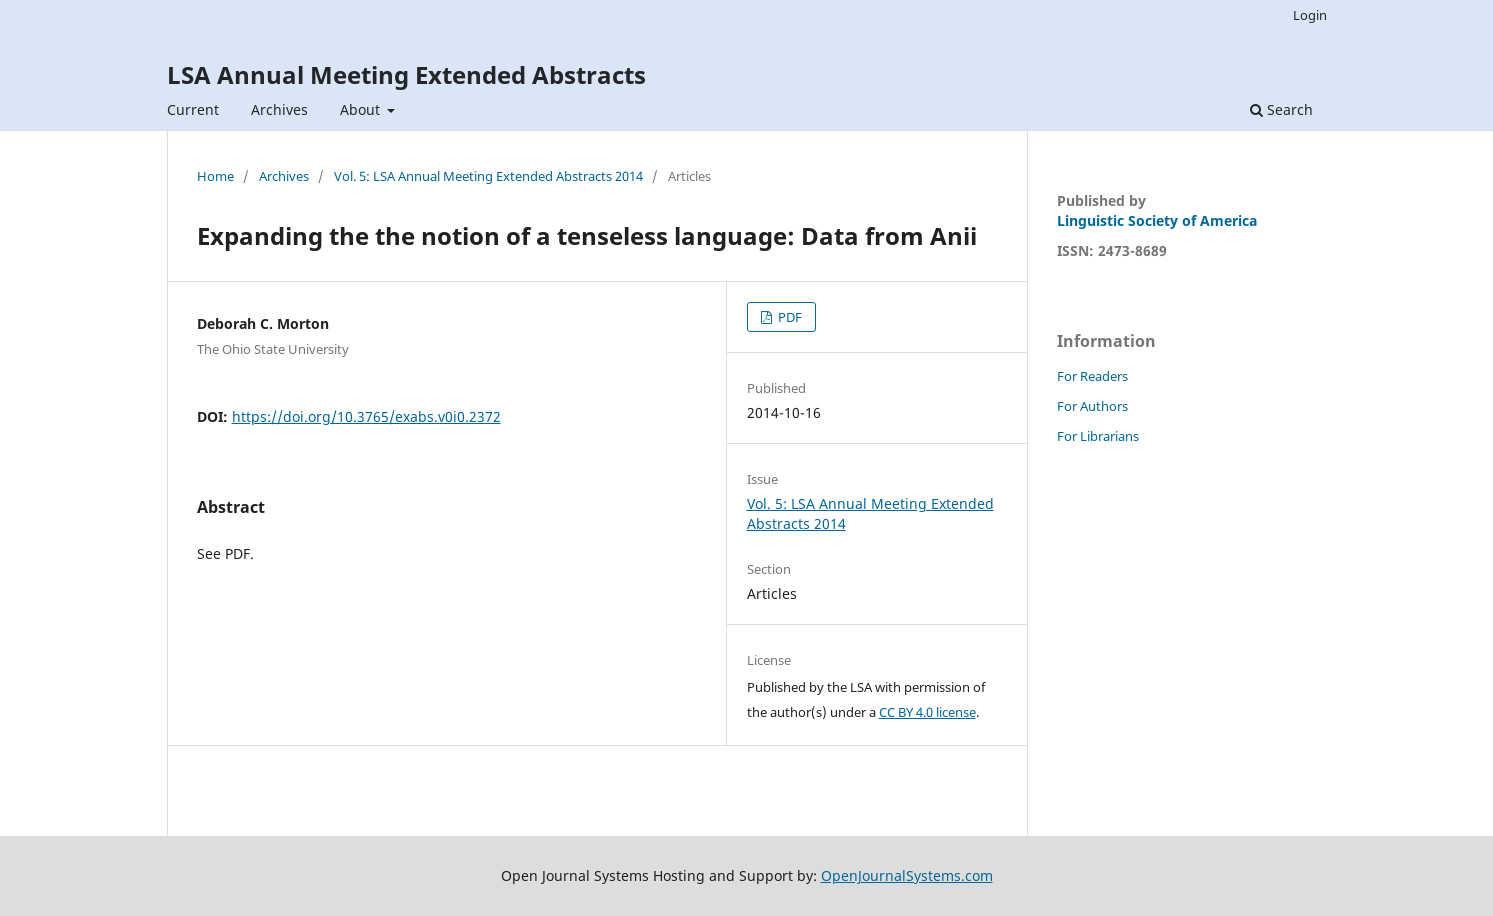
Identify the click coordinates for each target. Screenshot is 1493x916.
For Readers (1092, 376)
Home (215, 176)
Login (1310, 15)
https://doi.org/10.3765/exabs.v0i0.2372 (366, 416)
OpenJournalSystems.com (907, 875)
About (362, 109)
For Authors (1092, 406)
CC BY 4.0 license (927, 712)
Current (193, 109)
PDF (788, 317)
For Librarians (1098, 436)
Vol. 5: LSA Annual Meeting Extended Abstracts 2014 (488, 176)
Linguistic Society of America (1157, 220)
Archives (279, 109)
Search (1281, 109)
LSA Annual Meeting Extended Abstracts (406, 74)
